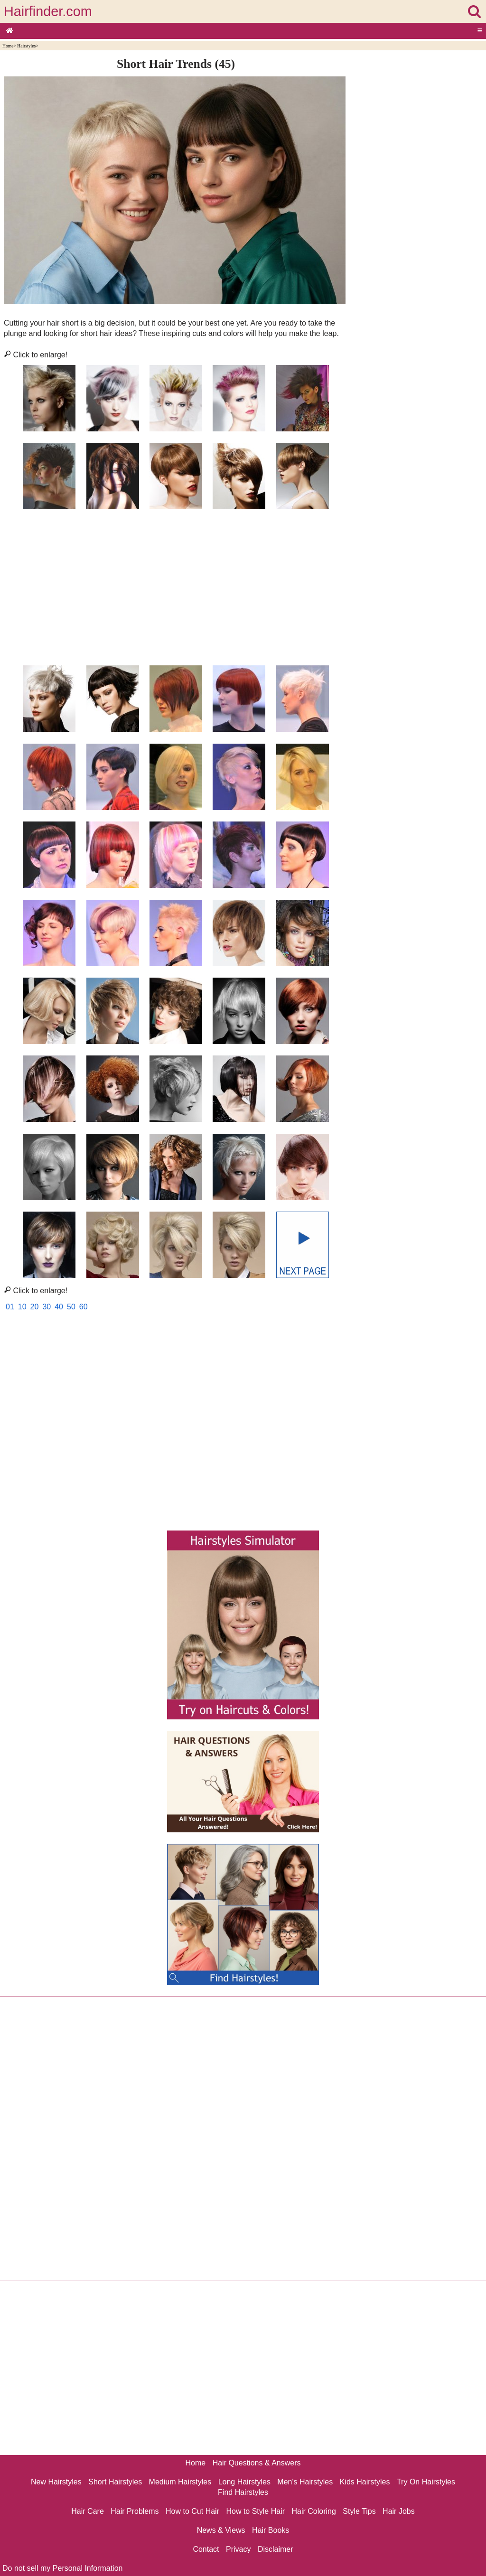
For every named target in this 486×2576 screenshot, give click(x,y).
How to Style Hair (255, 2511)
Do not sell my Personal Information (62, 2568)
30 (46, 1307)
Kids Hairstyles (365, 2482)
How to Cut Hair (192, 2511)
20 (34, 1307)
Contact (206, 2549)
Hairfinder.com (48, 11)
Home (7, 45)
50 (71, 1307)
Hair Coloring (313, 2511)
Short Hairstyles (115, 2482)
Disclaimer (275, 2549)
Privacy (238, 2549)
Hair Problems (135, 2511)
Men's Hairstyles (305, 2482)
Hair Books (270, 2530)
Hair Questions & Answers (257, 2463)
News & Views (221, 2530)
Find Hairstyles (243, 2492)
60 (83, 1307)
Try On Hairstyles (426, 2482)
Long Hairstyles (244, 2482)
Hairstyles (26, 45)
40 (59, 1307)
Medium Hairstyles (180, 2482)
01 (10, 1307)
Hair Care (87, 2511)
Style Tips (359, 2511)
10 (22, 1307)
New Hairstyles (56, 2482)
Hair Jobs (399, 2511)
